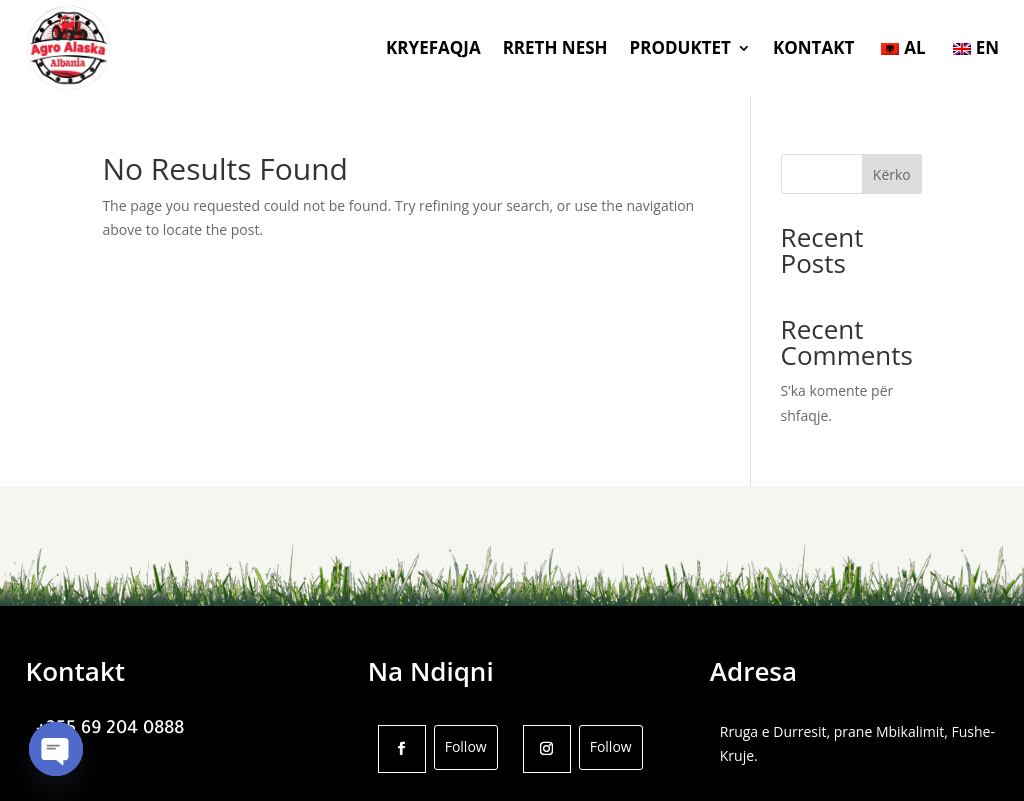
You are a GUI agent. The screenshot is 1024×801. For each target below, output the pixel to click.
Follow (466, 746)
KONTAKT (813, 47)
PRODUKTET (680, 47)
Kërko (892, 174)
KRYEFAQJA (433, 47)
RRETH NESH (555, 47)
